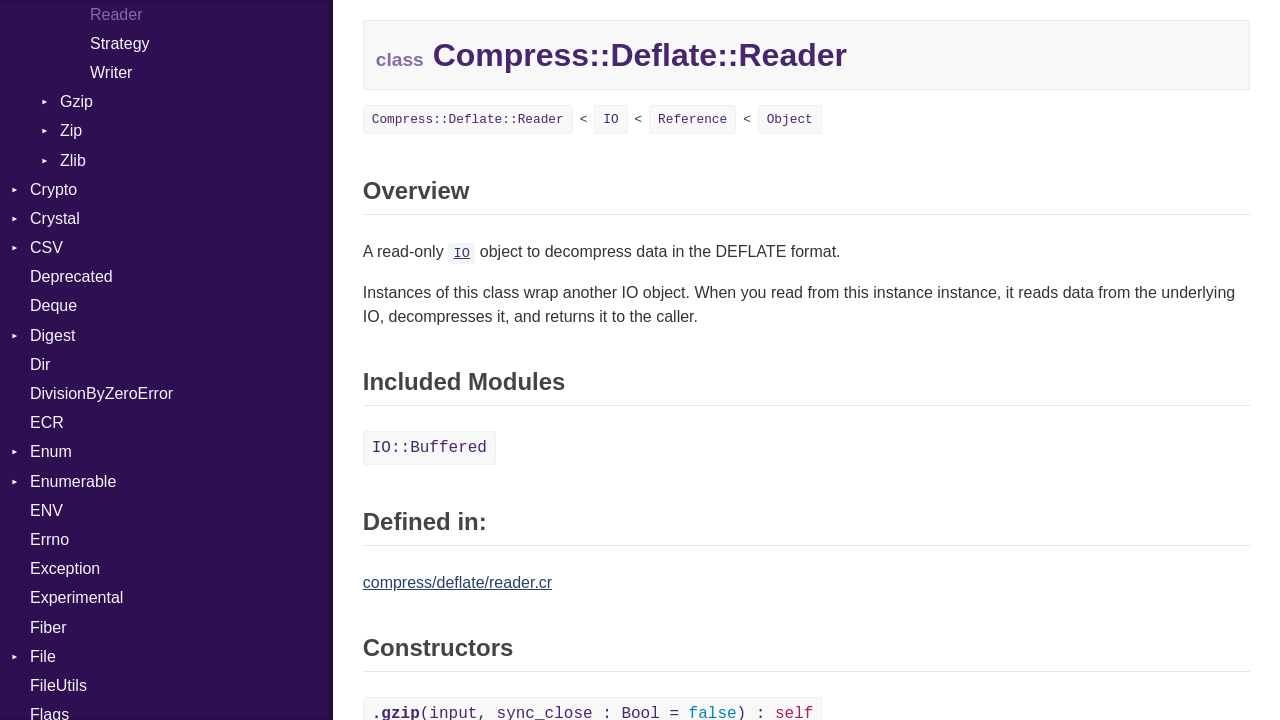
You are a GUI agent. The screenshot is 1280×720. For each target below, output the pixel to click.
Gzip (76, 101)
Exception (65, 568)
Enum (51, 451)
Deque (53, 305)
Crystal (55, 218)
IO (610, 119)
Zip (71, 130)
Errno (49, 539)
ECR (47, 422)
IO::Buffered (429, 448)
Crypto (53, 189)
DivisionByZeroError (101, 393)
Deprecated (71, 276)
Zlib (73, 160)
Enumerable (73, 481)
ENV (46, 510)
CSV (46, 247)
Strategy (120, 43)
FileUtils (58, 685)
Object (790, 119)
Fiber (48, 627)
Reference (692, 119)
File (43, 656)
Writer (111, 72)
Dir (40, 364)
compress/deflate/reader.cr (457, 582)
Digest (52, 335)
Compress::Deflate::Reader (468, 119)
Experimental (76, 597)
